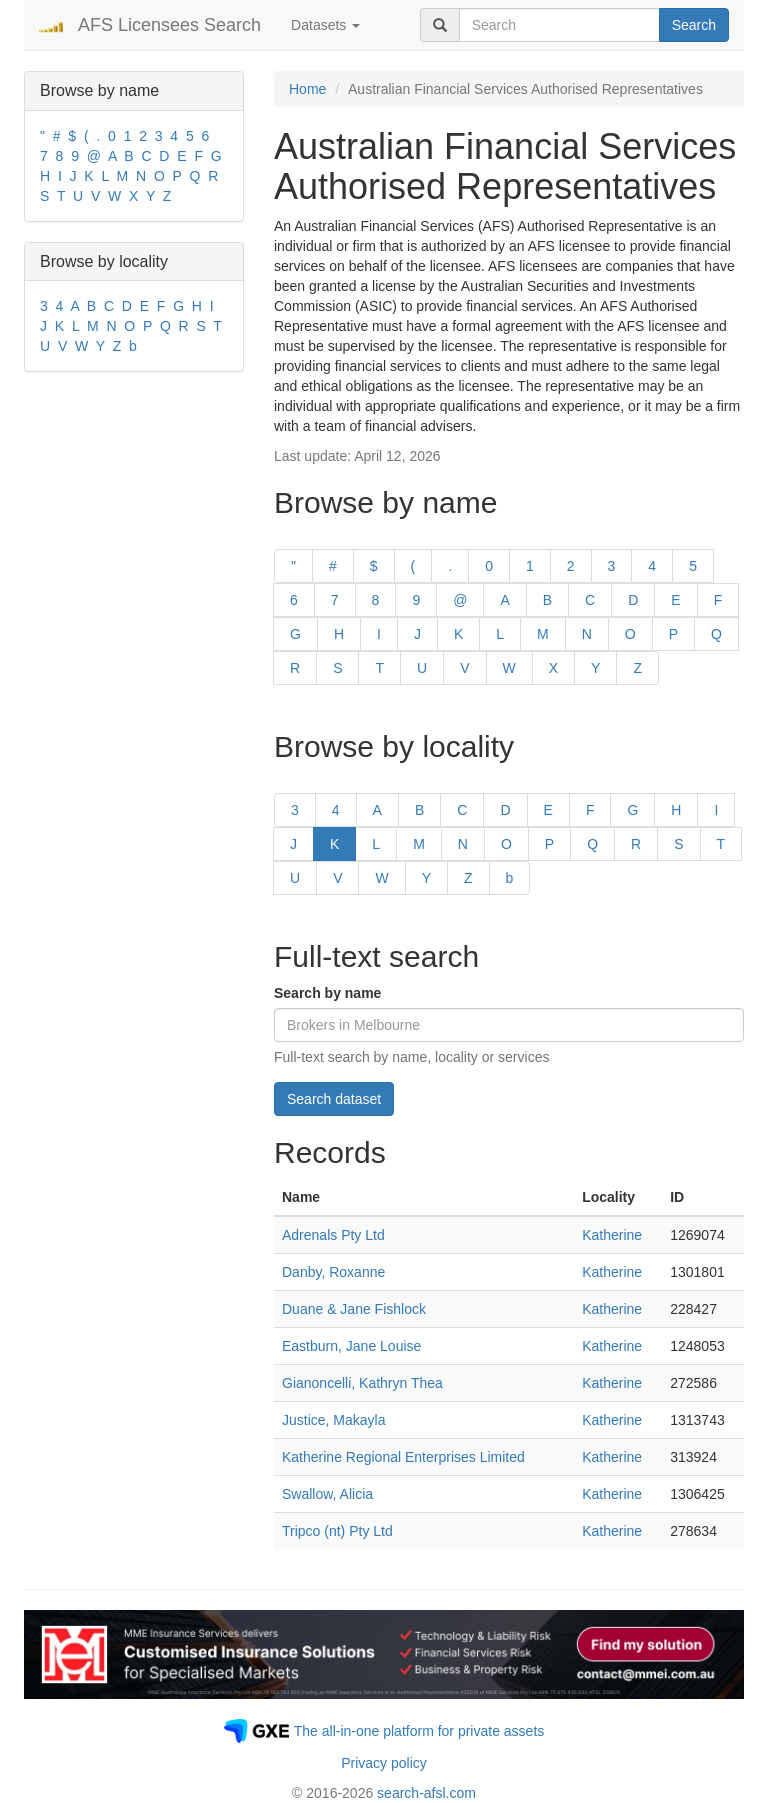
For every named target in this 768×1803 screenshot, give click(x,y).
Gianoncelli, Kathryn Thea (362, 1383)
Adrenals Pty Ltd (333, 1235)
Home (307, 89)
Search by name (327, 993)
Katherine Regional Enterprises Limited (403, 1457)
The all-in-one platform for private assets (419, 1731)
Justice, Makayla (333, 1420)
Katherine (612, 1235)
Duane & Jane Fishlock (354, 1309)
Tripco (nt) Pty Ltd (337, 1531)
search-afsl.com (426, 1793)
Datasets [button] (325, 25)
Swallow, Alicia (327, 1494)
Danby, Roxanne (333, 1272)
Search (694, 25)
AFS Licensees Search (169, 25)
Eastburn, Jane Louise (351, 1346)
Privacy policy (384, 1763)
